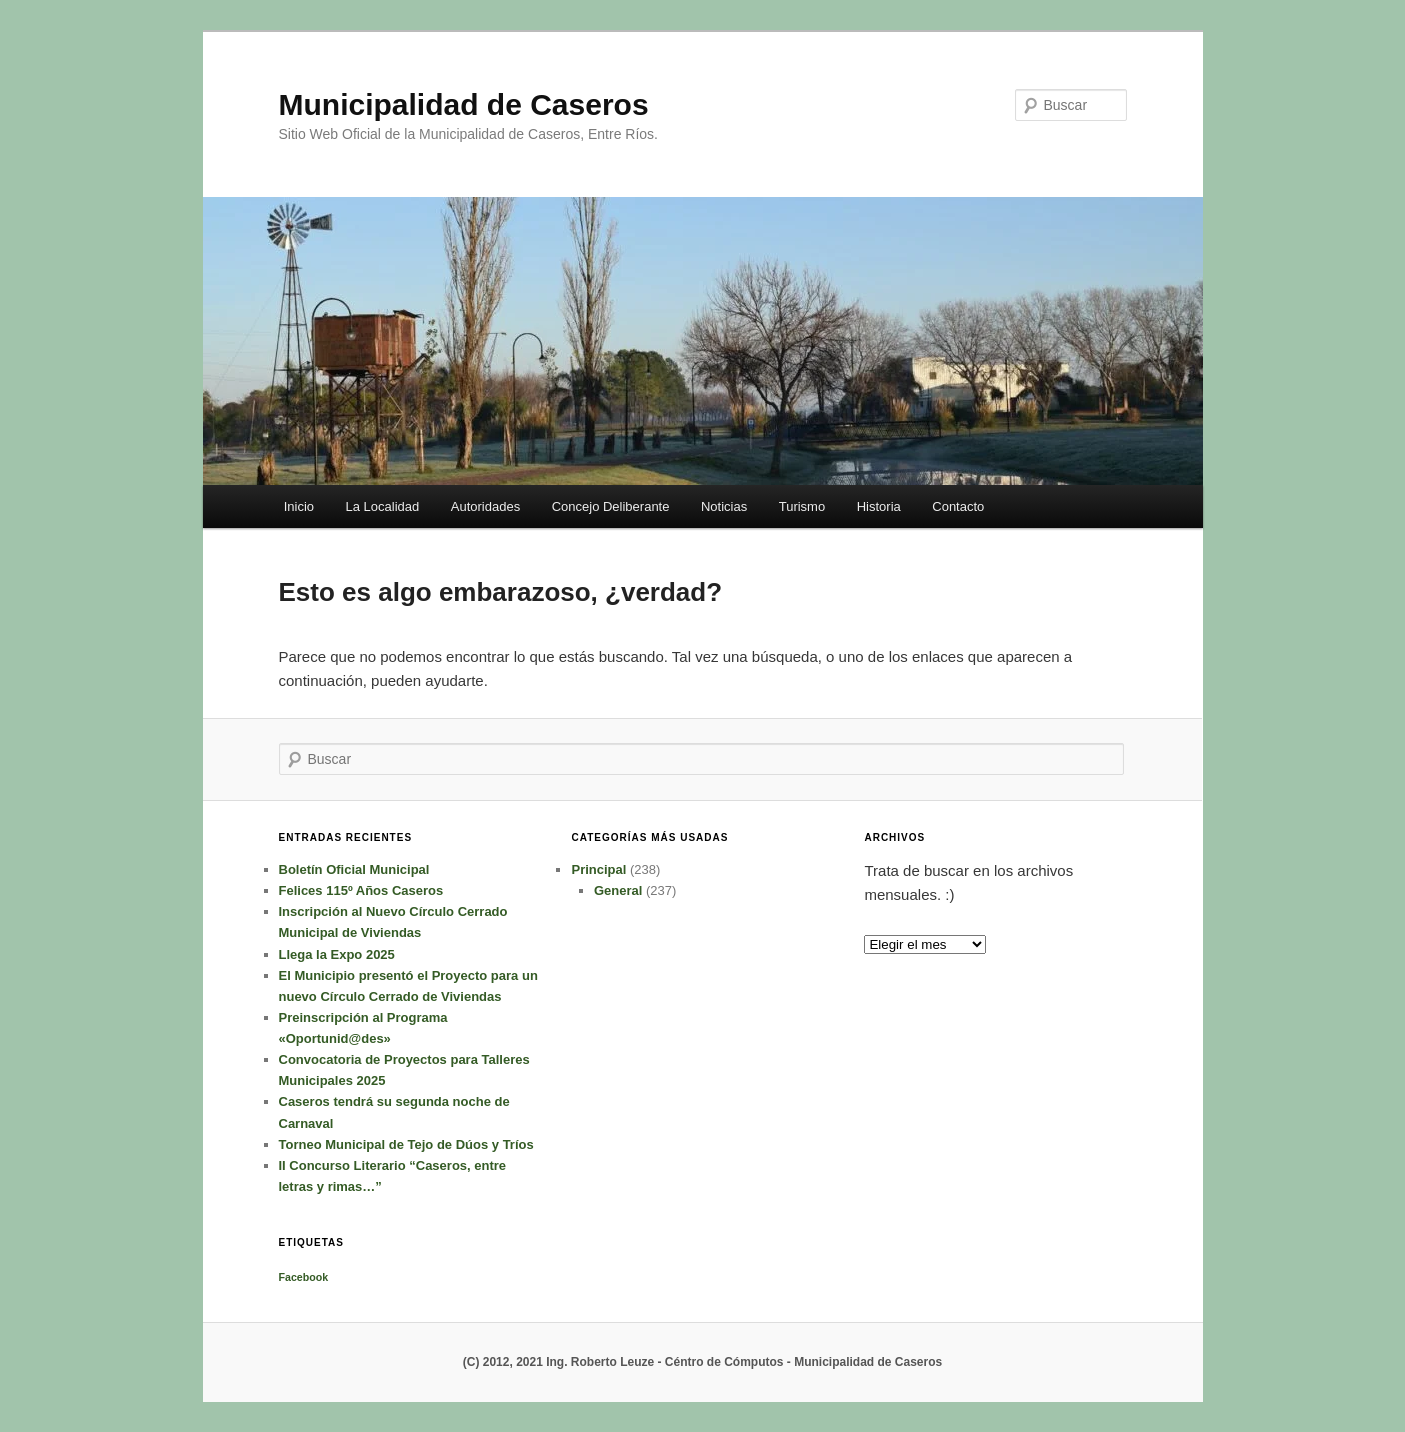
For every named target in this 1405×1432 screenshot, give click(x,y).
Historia (879, 506)
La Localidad (383, 506)
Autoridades (485, 506)
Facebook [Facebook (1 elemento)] (304, 1277)
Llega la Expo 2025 (337, 954)
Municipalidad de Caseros (464, 104)
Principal (598, 869)
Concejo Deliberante (611, 506)
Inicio (299, 506)
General (618, 890)
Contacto (958, 506)
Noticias (724, 506)
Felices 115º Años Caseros (361, 890)
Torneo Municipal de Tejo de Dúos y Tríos (406, 1144)
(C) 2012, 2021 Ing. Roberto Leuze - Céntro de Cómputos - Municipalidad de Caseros (702, 1362)
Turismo (802, 506)
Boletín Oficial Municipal (354, 869)
